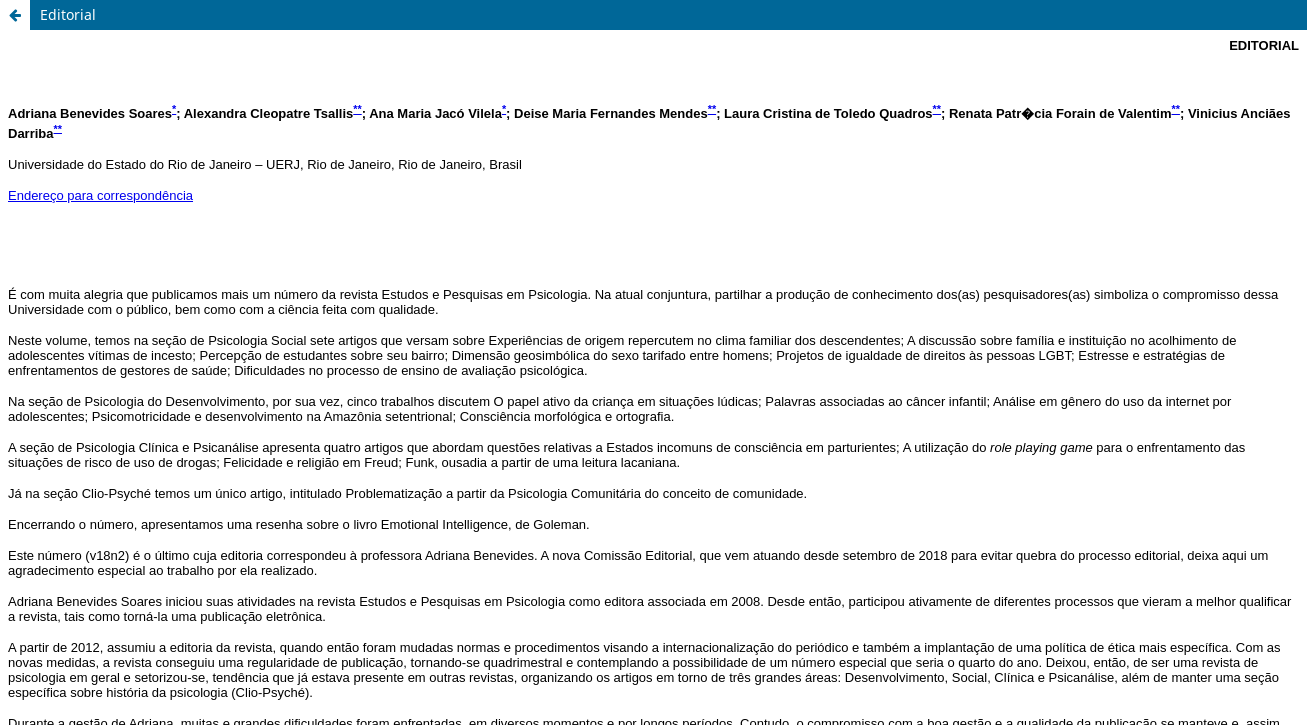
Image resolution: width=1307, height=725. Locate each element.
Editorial (68, 14)
